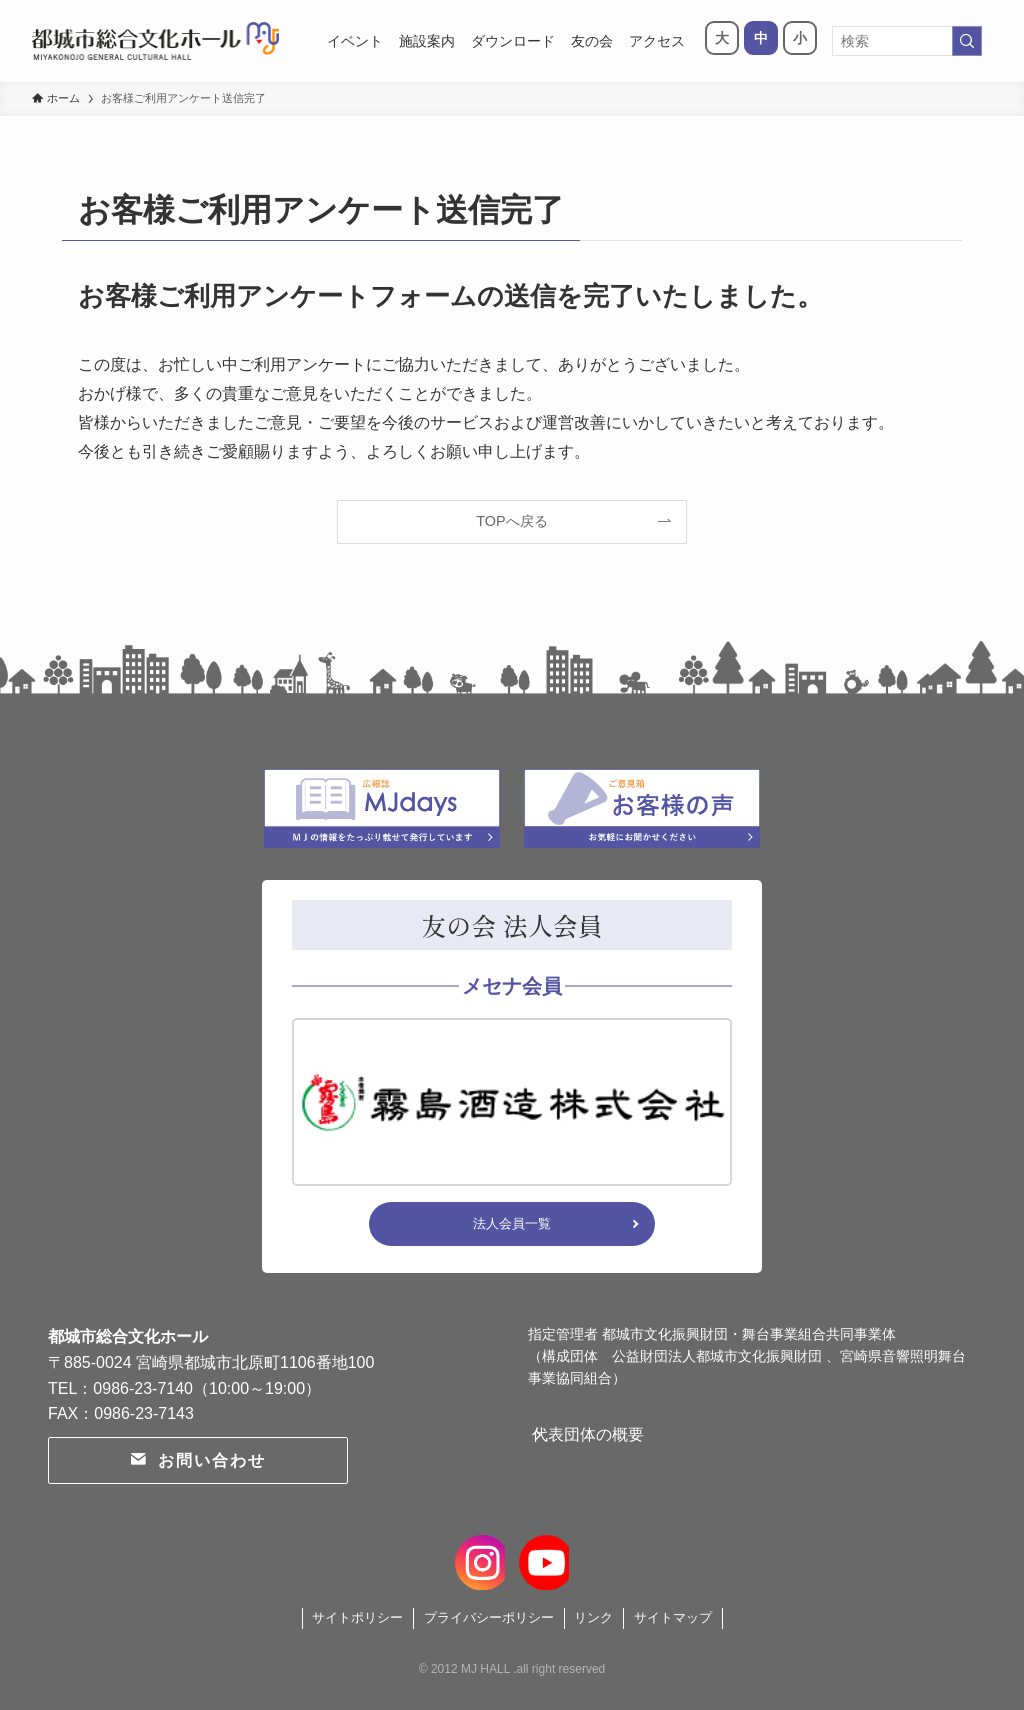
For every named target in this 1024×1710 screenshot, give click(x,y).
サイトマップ (673, 1617)
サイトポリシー (357, 1617)
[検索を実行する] (967, 41)
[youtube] (542, 1559)
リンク (593, 1617)
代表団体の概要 (608, 1444)
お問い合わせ (197, 1460)
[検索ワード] (907, 41)
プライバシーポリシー (489, 1617)
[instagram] (482, 1559)
